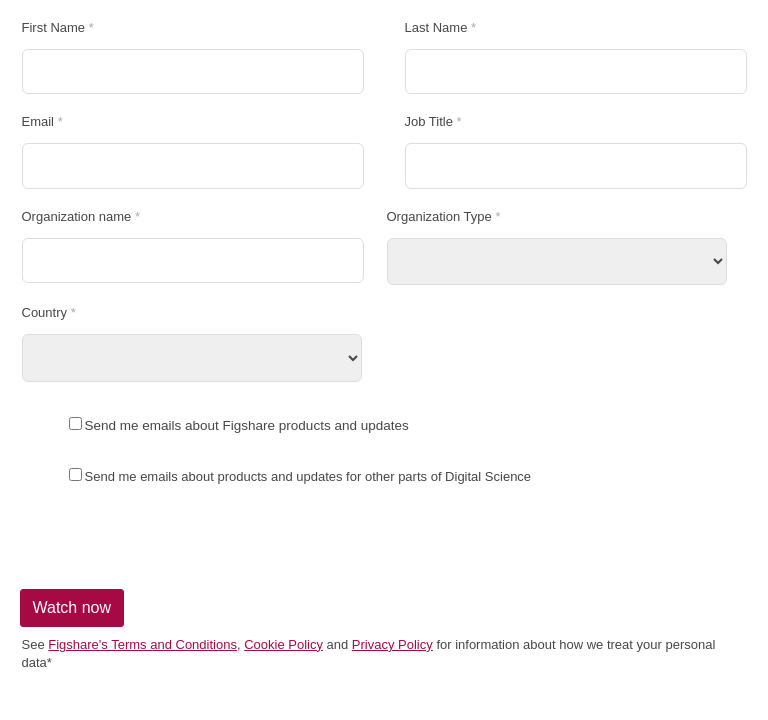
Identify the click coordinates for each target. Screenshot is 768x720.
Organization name (77, 217)
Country (45, 313)
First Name (54, 28)
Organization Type (439, 217)
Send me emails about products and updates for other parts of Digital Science (308, 476)
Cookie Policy (283, 644)
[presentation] (167, 537)
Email (38, 122)
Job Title (429, 122)
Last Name (436, 28)
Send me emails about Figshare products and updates (247, 425)
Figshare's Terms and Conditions (142, 644)
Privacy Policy (392, 644)
